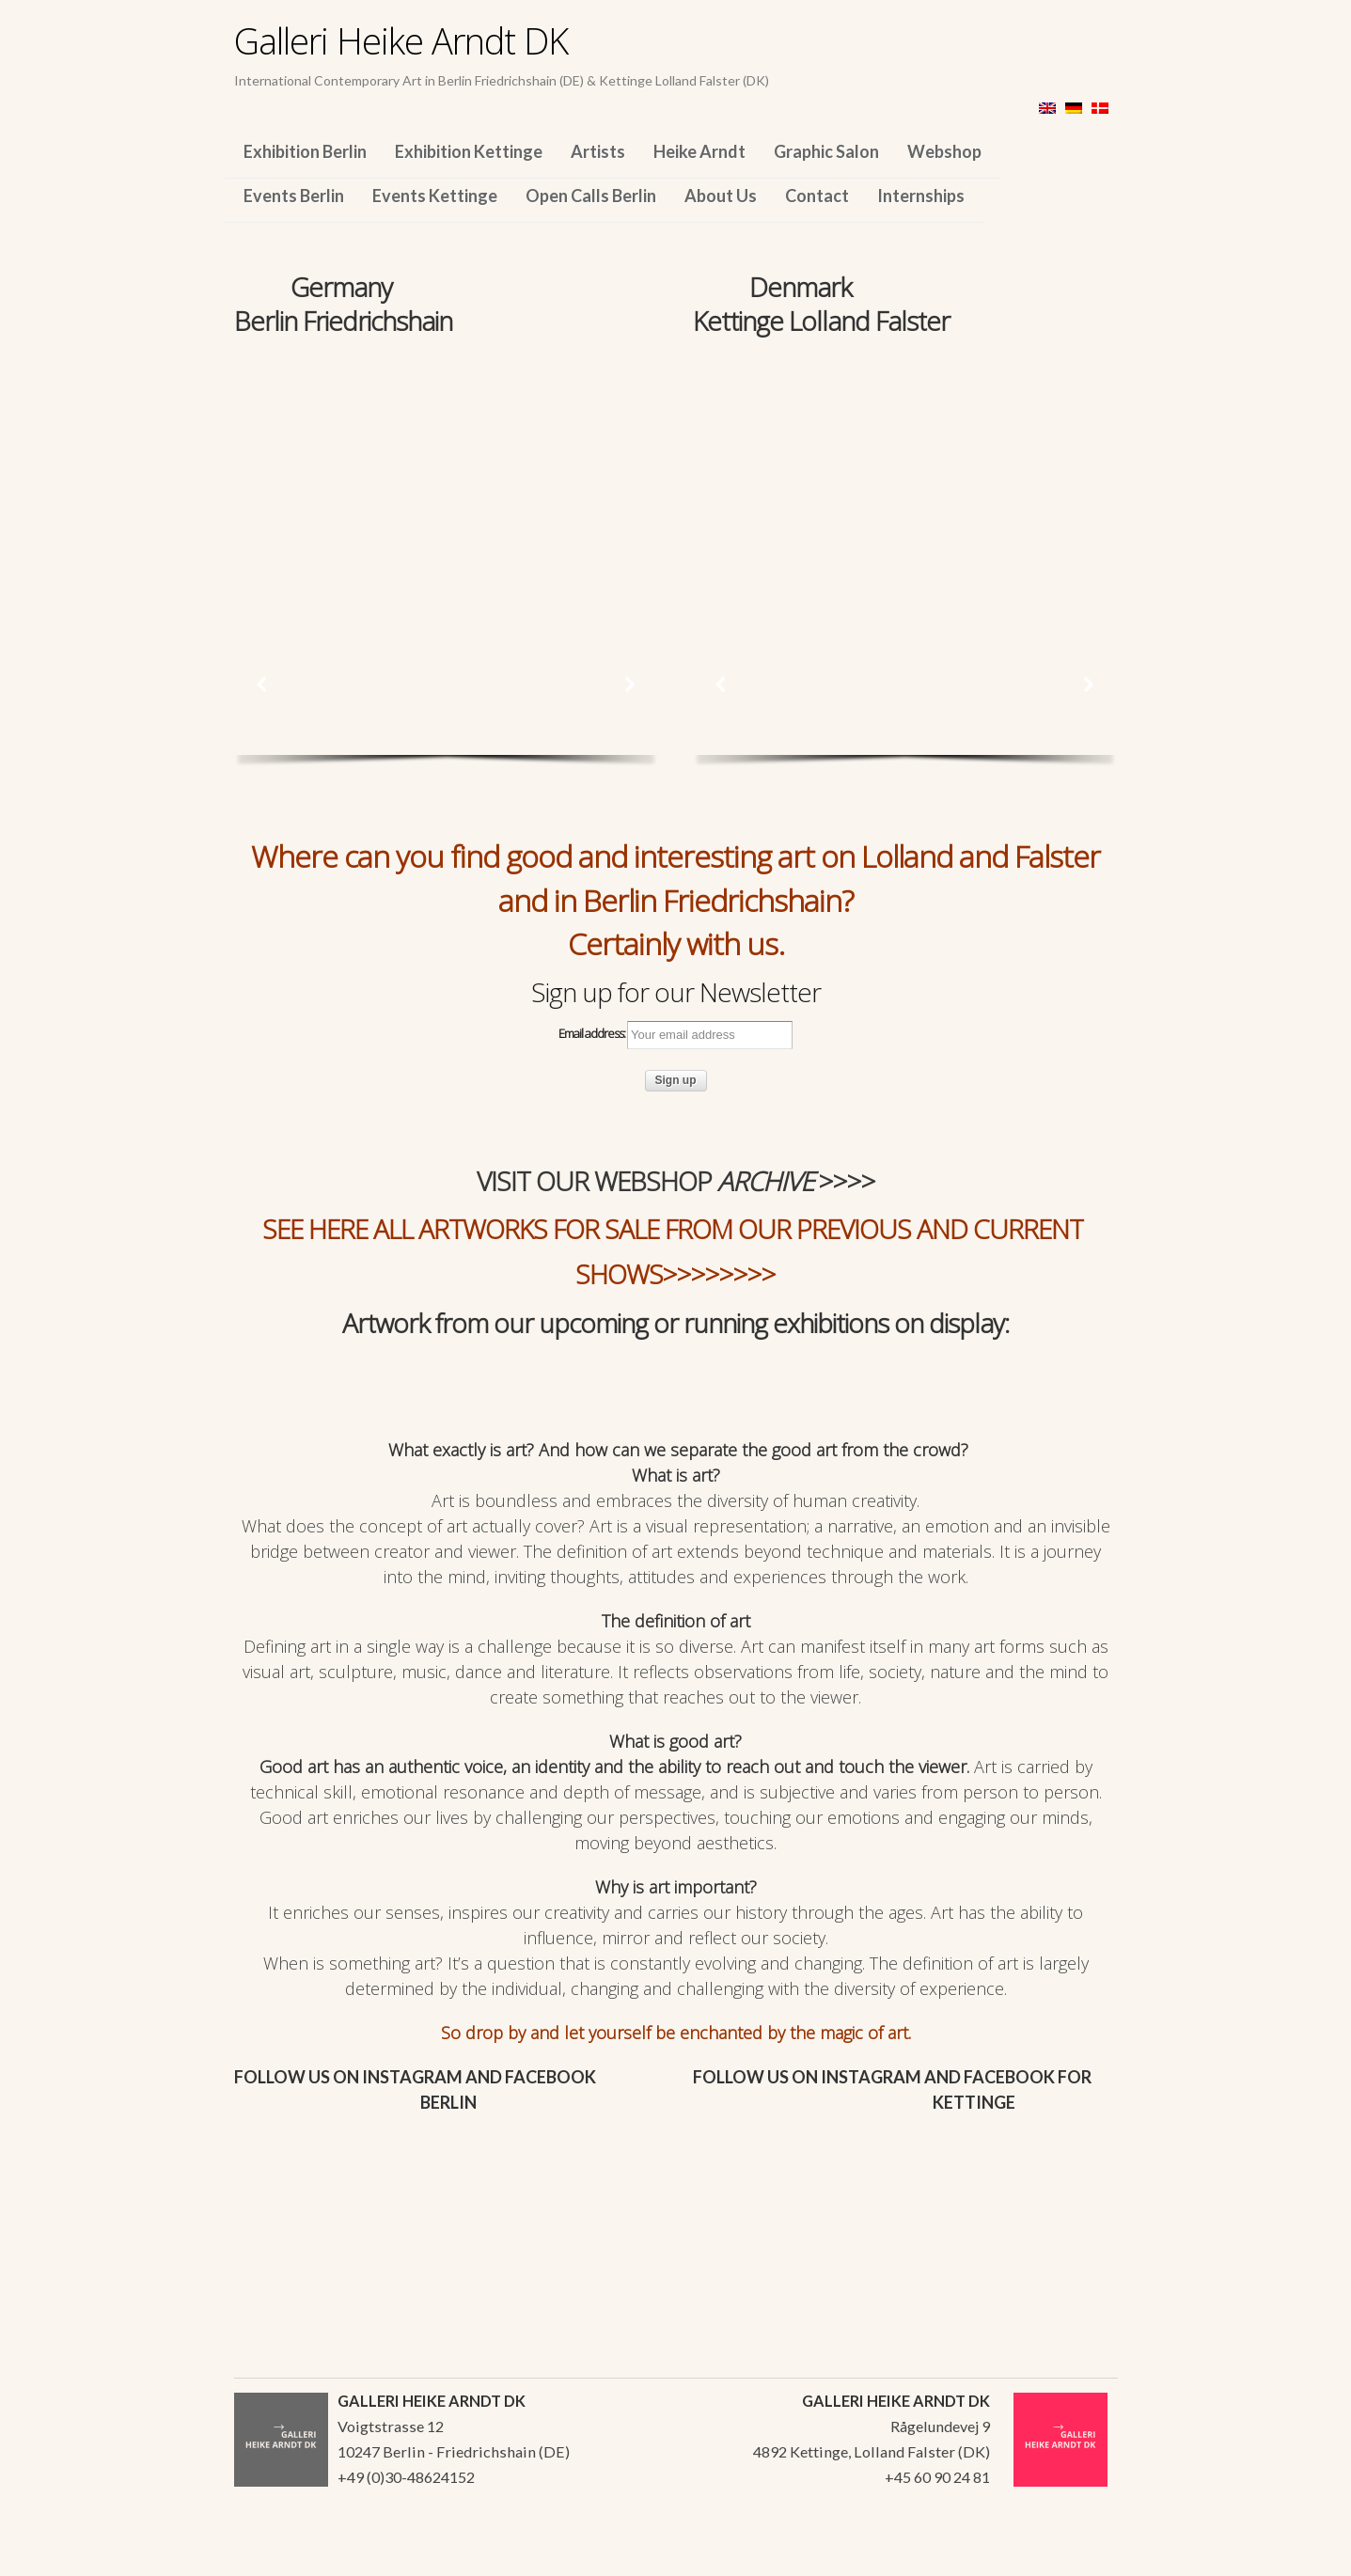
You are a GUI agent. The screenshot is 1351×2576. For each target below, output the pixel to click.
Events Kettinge (434, 195)
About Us (720, 195)
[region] (446, 468)
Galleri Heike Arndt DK (401, 40)
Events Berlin (293, 195)
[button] (262, 684)
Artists (598, 151)
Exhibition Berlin (305, 151)
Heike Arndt (699, 151)
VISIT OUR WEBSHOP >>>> (676, 1181)
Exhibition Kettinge (468, 151)
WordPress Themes (1082, 2556)
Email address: (675, 1035)
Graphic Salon (826, 151)
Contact (817, 195)
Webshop (944, 151)
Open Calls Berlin (591, 195)
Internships (921, 195)
